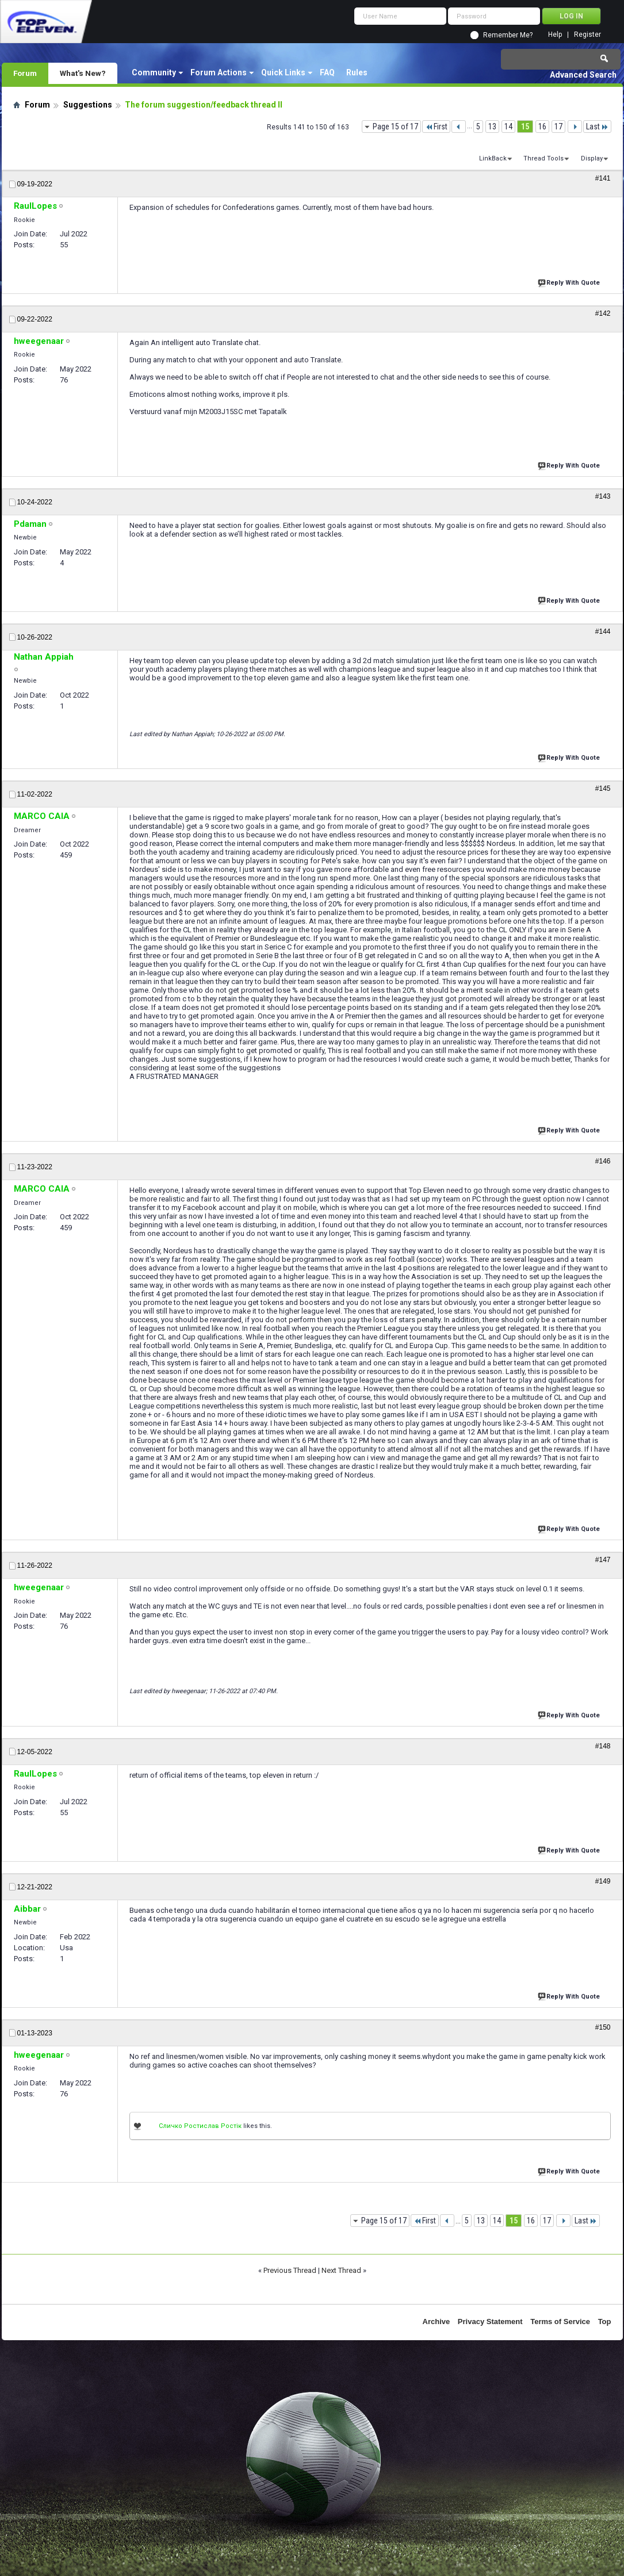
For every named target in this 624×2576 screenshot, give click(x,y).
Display (592, 158)
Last (597, 126)
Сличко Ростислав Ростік (200, 2126)
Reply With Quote (570, 281)
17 (558, 126)
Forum (25, 73)
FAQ (327, 72)
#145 (603, 788)
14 (508, 126)
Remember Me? (508, 35)
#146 (603, 1161)
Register (587, 35)
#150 (603, 2027)
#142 (603, 313)
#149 (603, 1881)
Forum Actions (218, 72)
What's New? (83, 73)
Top (604, 2321)
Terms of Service (560, 2321)
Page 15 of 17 (395, 126)
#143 (603, 496)
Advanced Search (583, 74)
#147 (603, 1560)
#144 (603, 631)
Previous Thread (289, 2270)
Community (154, 72)
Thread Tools (543, 158)
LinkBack (493, 158)
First (436, 126)
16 (542, 126)
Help (555, 35)
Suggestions (87, 104)
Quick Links (283, 72)
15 (525, 126)
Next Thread (341, 2270)
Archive (436, 2321)
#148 (603, 1746)
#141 (603, 178)
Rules (356, 72)
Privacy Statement (490, 2321)
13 (492, 126)
